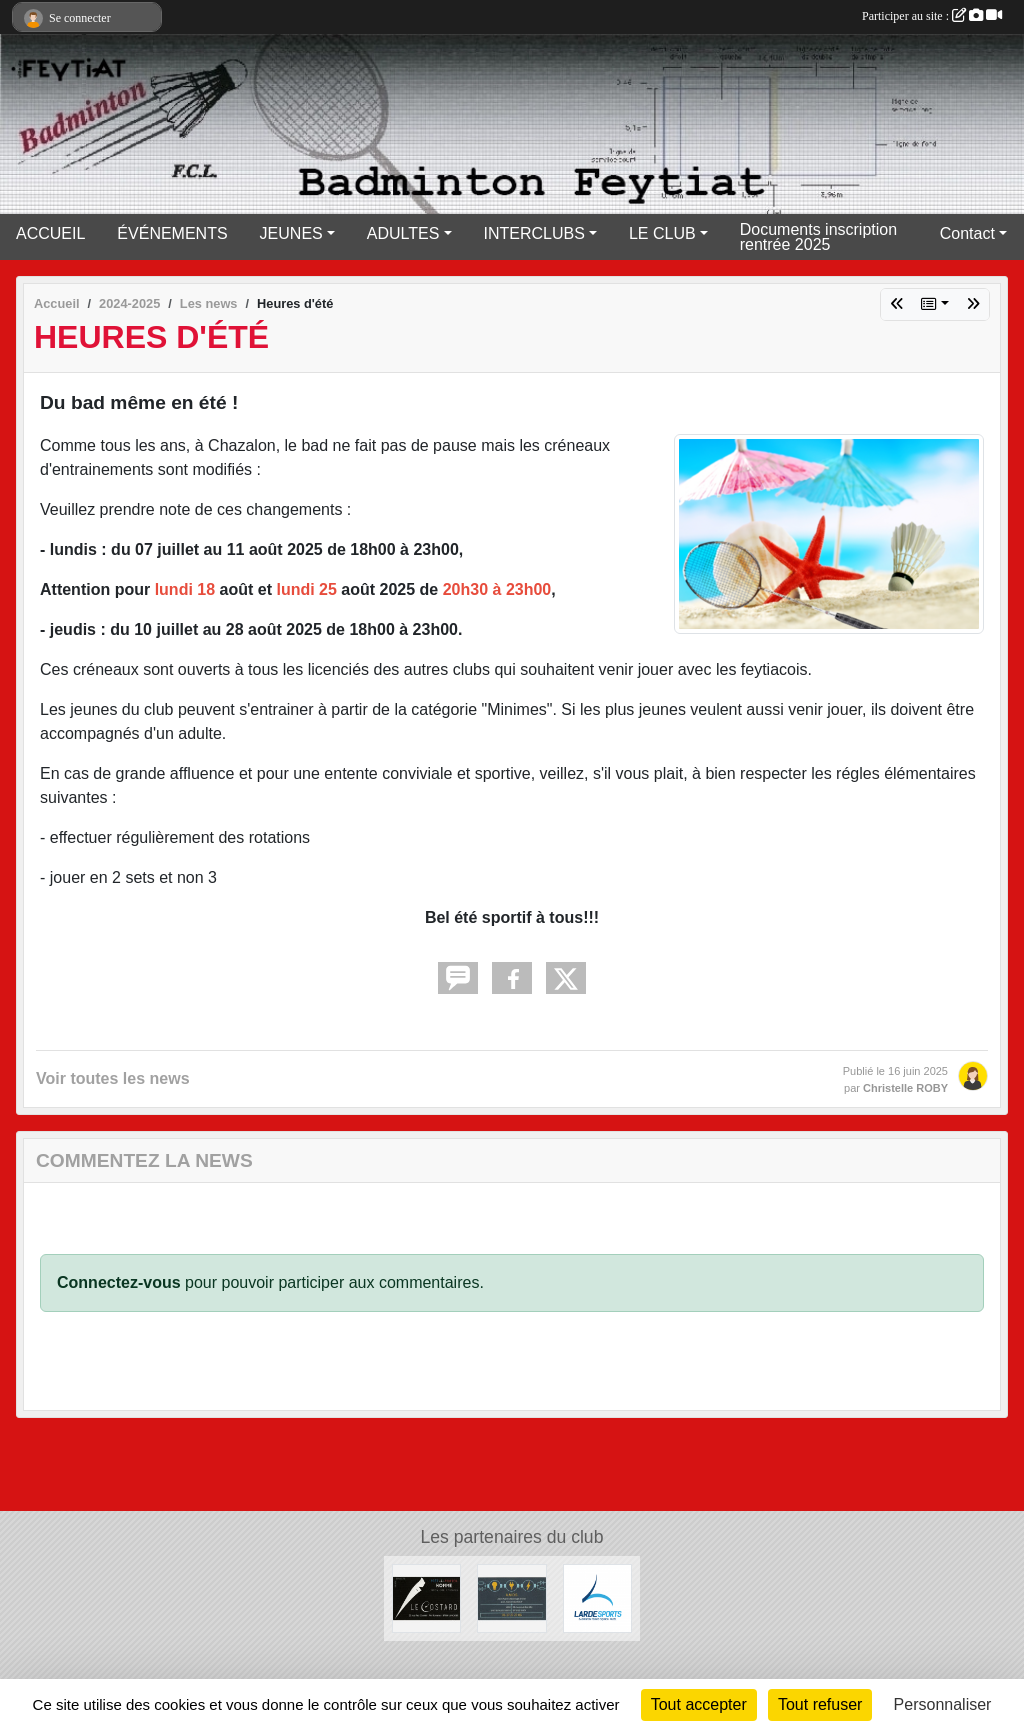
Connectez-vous (119, 1282)
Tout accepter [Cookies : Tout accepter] (699, 1704)
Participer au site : (932, 16)
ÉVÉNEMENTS (172, 233)
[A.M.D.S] (511, 1597)
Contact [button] (967, 233)
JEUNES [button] (291, 233)
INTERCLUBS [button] (534, 233)
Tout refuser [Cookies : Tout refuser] (820, 1704)
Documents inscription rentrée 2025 (818, 237)
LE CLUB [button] (662, 233)
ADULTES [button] (403, 233)
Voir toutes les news (113, 1078)
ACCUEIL (50, 233)
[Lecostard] (426, 1597)
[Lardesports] (597, 1597)
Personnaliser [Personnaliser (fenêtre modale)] (943, 1704)
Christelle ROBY (905, 1088)
